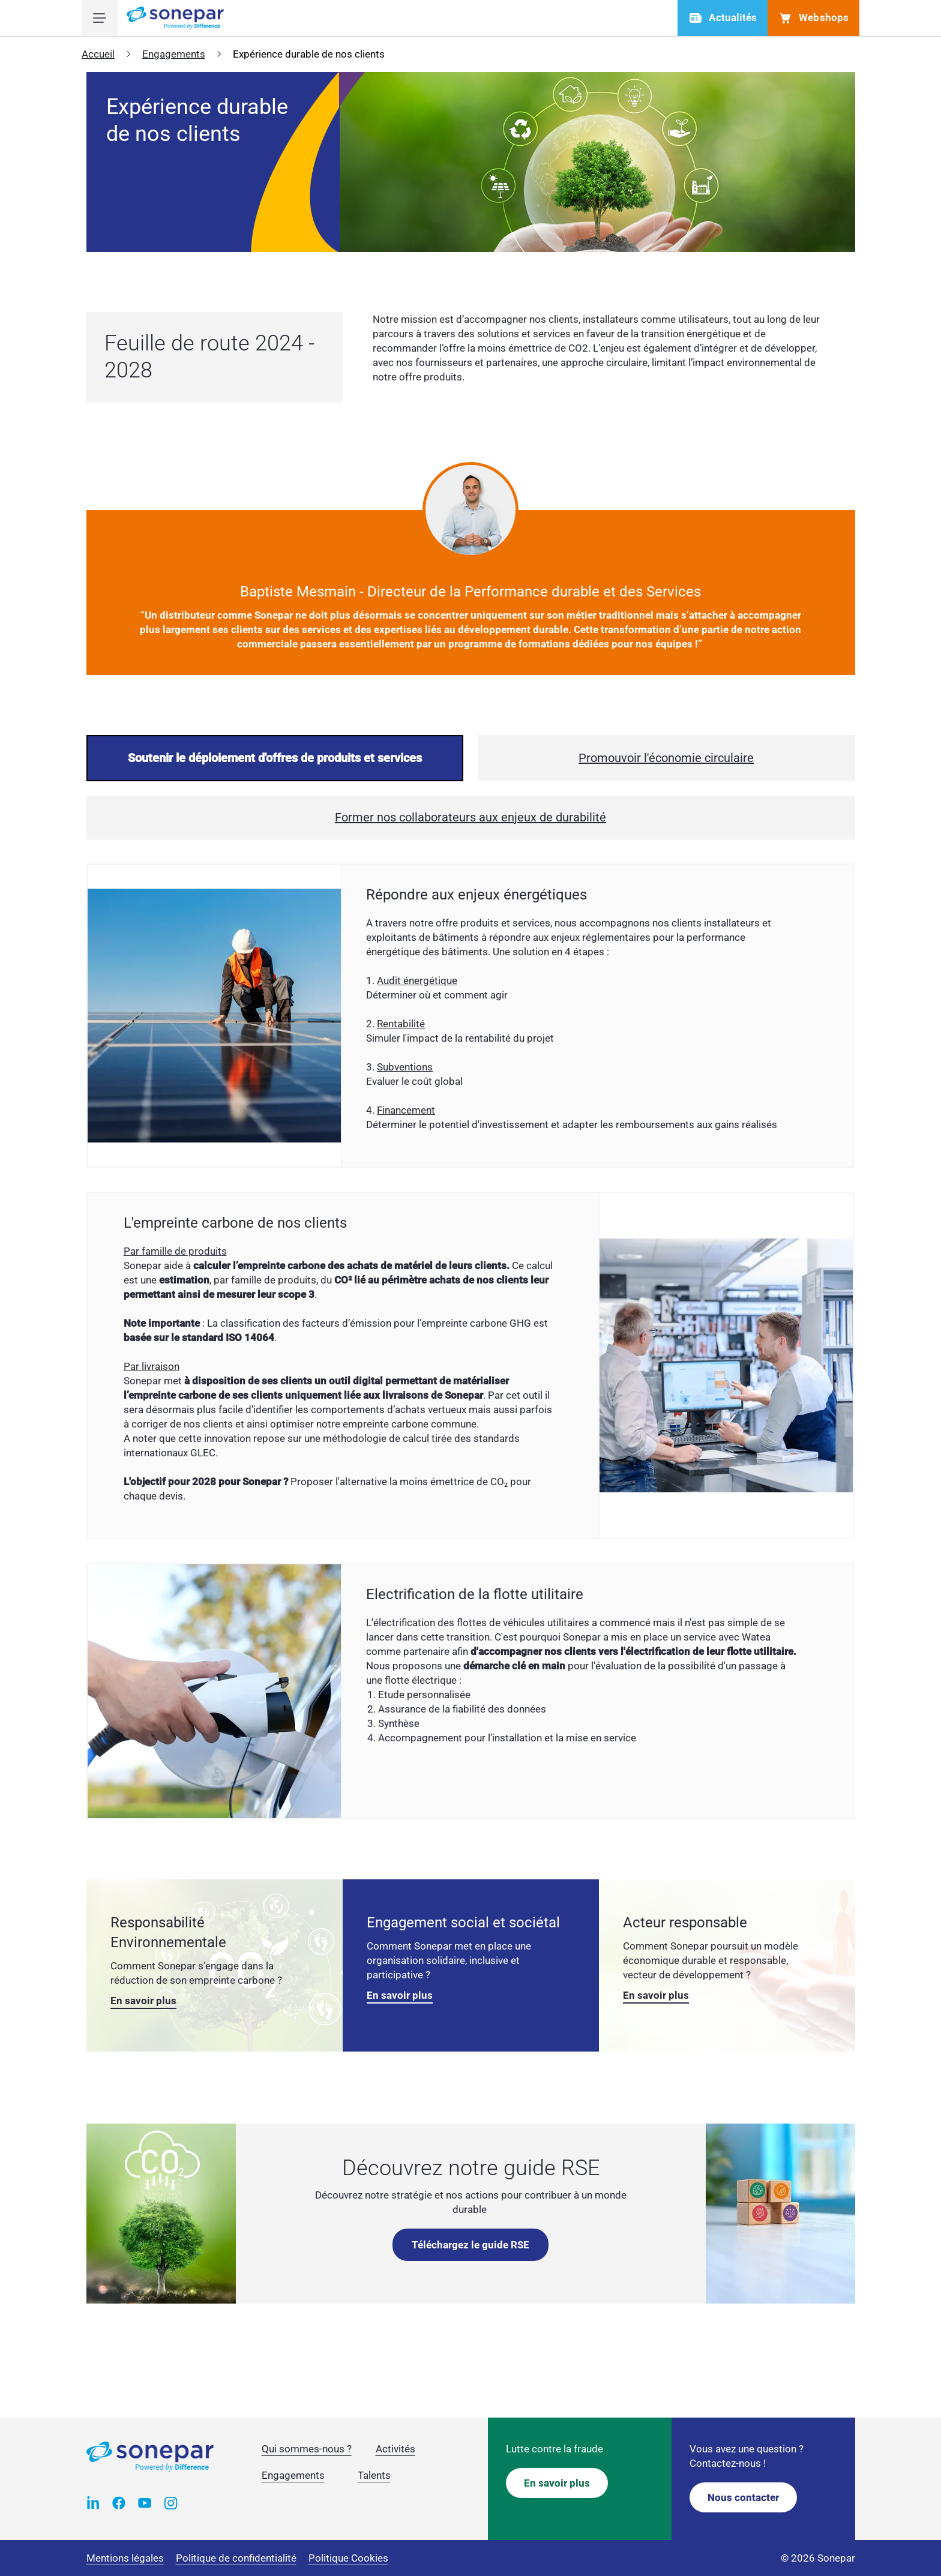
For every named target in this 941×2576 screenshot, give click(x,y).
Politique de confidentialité (236, 2558)
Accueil (98, 54)
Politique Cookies (348, 2558)
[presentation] (275, 758)
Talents (374, 2475)
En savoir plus (143, 2001)
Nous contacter (743, 2497)
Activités (395, 2449)
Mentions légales (125, 2558)
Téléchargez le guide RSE (470, 2245)
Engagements (173, 54)
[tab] (275, 758)
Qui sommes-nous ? (307, 2449)
